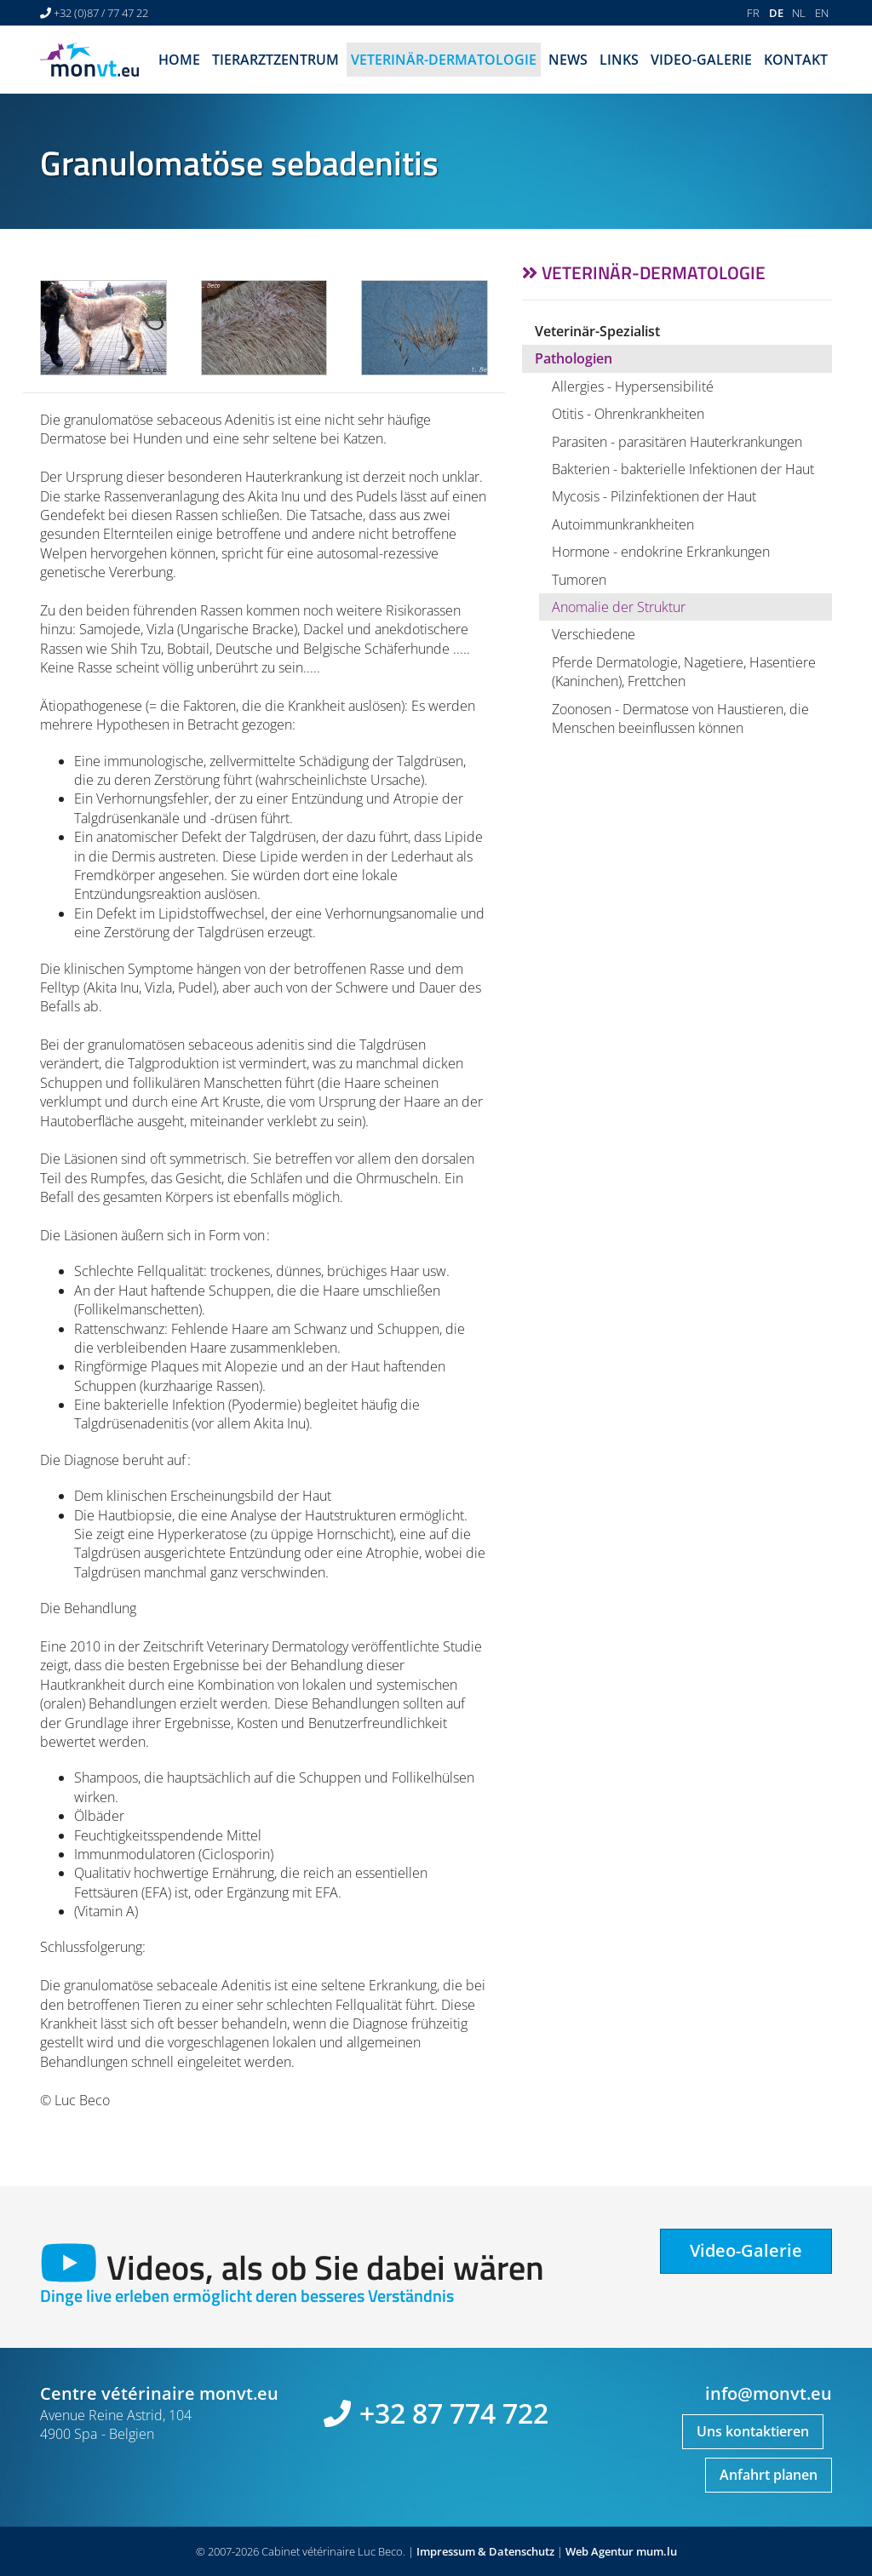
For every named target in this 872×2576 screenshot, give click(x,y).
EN (822, 12)
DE (776, 12)
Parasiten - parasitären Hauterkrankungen (677, 441)
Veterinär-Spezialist (597, 331)
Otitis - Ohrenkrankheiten (628, 413)
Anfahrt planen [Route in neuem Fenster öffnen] (769, 2474)
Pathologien (573, 358)
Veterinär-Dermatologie (443, 59)
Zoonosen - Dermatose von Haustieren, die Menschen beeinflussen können (680, 718)
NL (799, 12)
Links (619, 59)
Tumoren (579, 579)
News (568, 59)
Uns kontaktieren (753, 2431)
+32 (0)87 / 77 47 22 (101, 12)
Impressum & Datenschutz (485, 2551)
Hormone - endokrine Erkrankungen (661, 551)
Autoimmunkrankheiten (623, 524)
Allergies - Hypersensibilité (633, 386)
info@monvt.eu (768, 2393)
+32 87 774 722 (453, 2413)
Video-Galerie (701, 59)
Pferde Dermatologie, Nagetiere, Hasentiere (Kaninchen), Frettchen (684, 671)
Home (179, 59)
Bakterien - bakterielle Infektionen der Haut (683, 469)
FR (753, 12)
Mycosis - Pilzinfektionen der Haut (654, 496)
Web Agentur (599, 2551)
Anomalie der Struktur (619, 607)
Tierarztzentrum (275, 59)
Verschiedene (593, 634)
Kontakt (796, 59)
